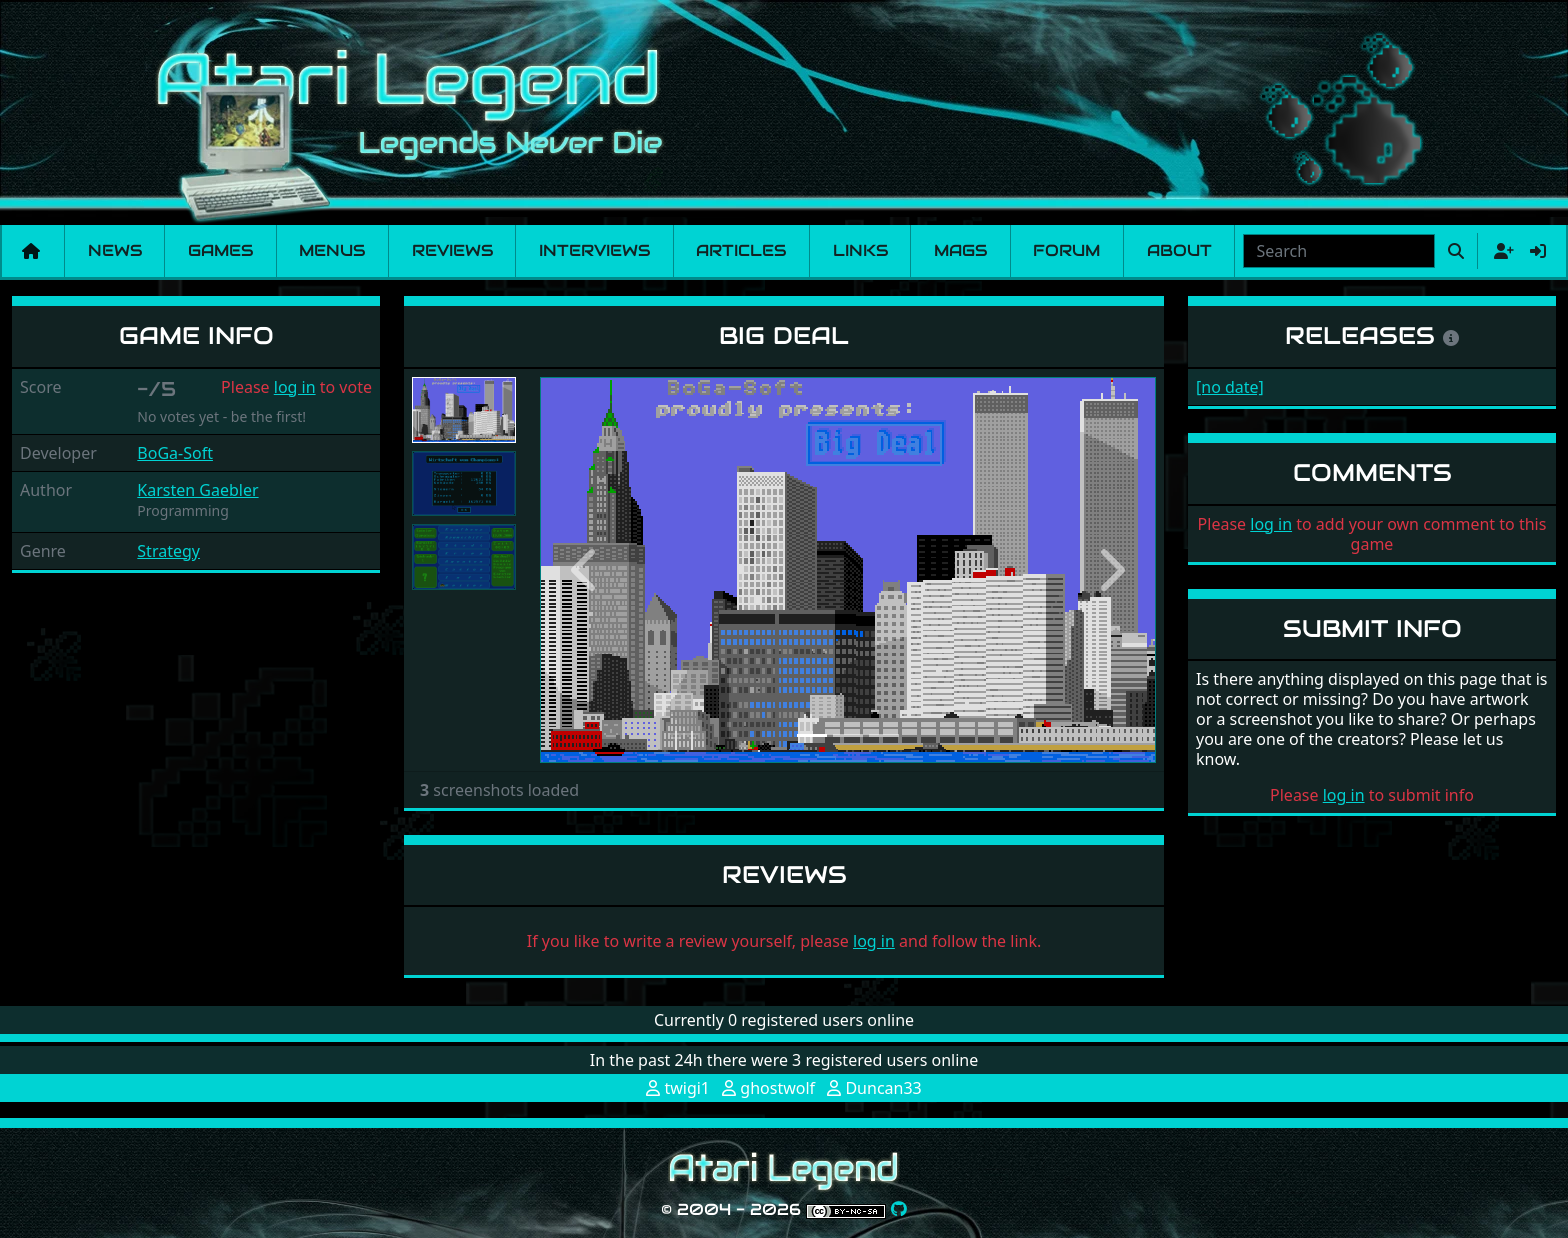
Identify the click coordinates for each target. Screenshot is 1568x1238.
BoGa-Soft (175, 453)
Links (860, 250)
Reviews (452, 250)
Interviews (594, 250)
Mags (960, 250)
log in (295, 387)
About (1179, 250)
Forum (1066, 250)
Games (220, 250)
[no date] (1230, 387)
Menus (332, 250)
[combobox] (1339, 251)
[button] (586, 570)
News (115, 250)
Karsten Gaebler (197, 490)
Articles (741, 250)
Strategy (168, 551)
